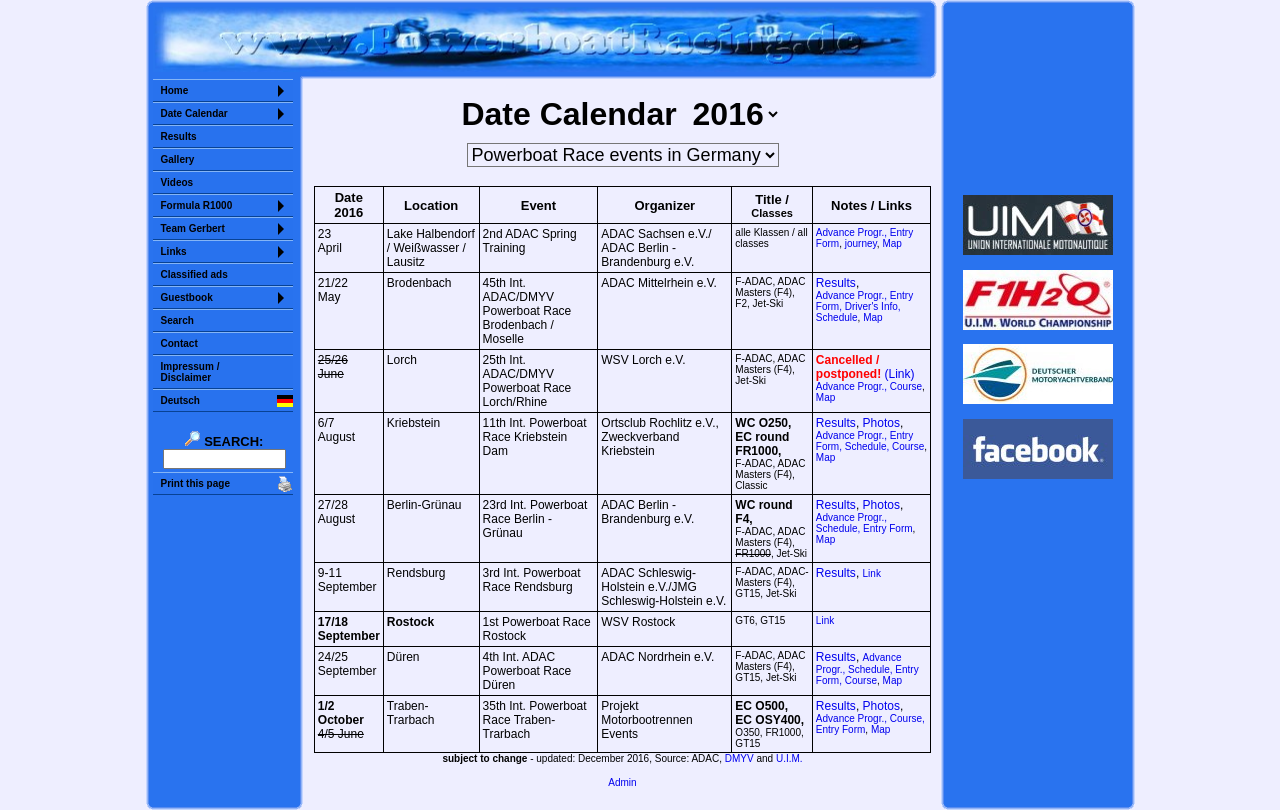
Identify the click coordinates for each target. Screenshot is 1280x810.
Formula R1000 (197, 205)
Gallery (178, 159)
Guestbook (187, 297)
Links (174, 251)
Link (872, 573)
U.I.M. (789, 758)
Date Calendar (194, 113)
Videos (177, 182)
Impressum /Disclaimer (190, 372)
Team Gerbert (193, 228)
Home (175, 90)
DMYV (739, 758)
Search (177, 320)
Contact (179, 343)
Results (179, 136)
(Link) (900, 374)
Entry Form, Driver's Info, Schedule (864, 306)
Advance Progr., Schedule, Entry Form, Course (867, 669)
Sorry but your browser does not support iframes (1037, 98)
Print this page (195, 483)
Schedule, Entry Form (864, 523)
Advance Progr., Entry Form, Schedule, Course (870, 441)
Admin (622, 782)
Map (891, 243)
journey (861, 243)
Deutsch (180, 400)
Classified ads (194, 274)
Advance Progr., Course (869, 386)
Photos (881, 423)
